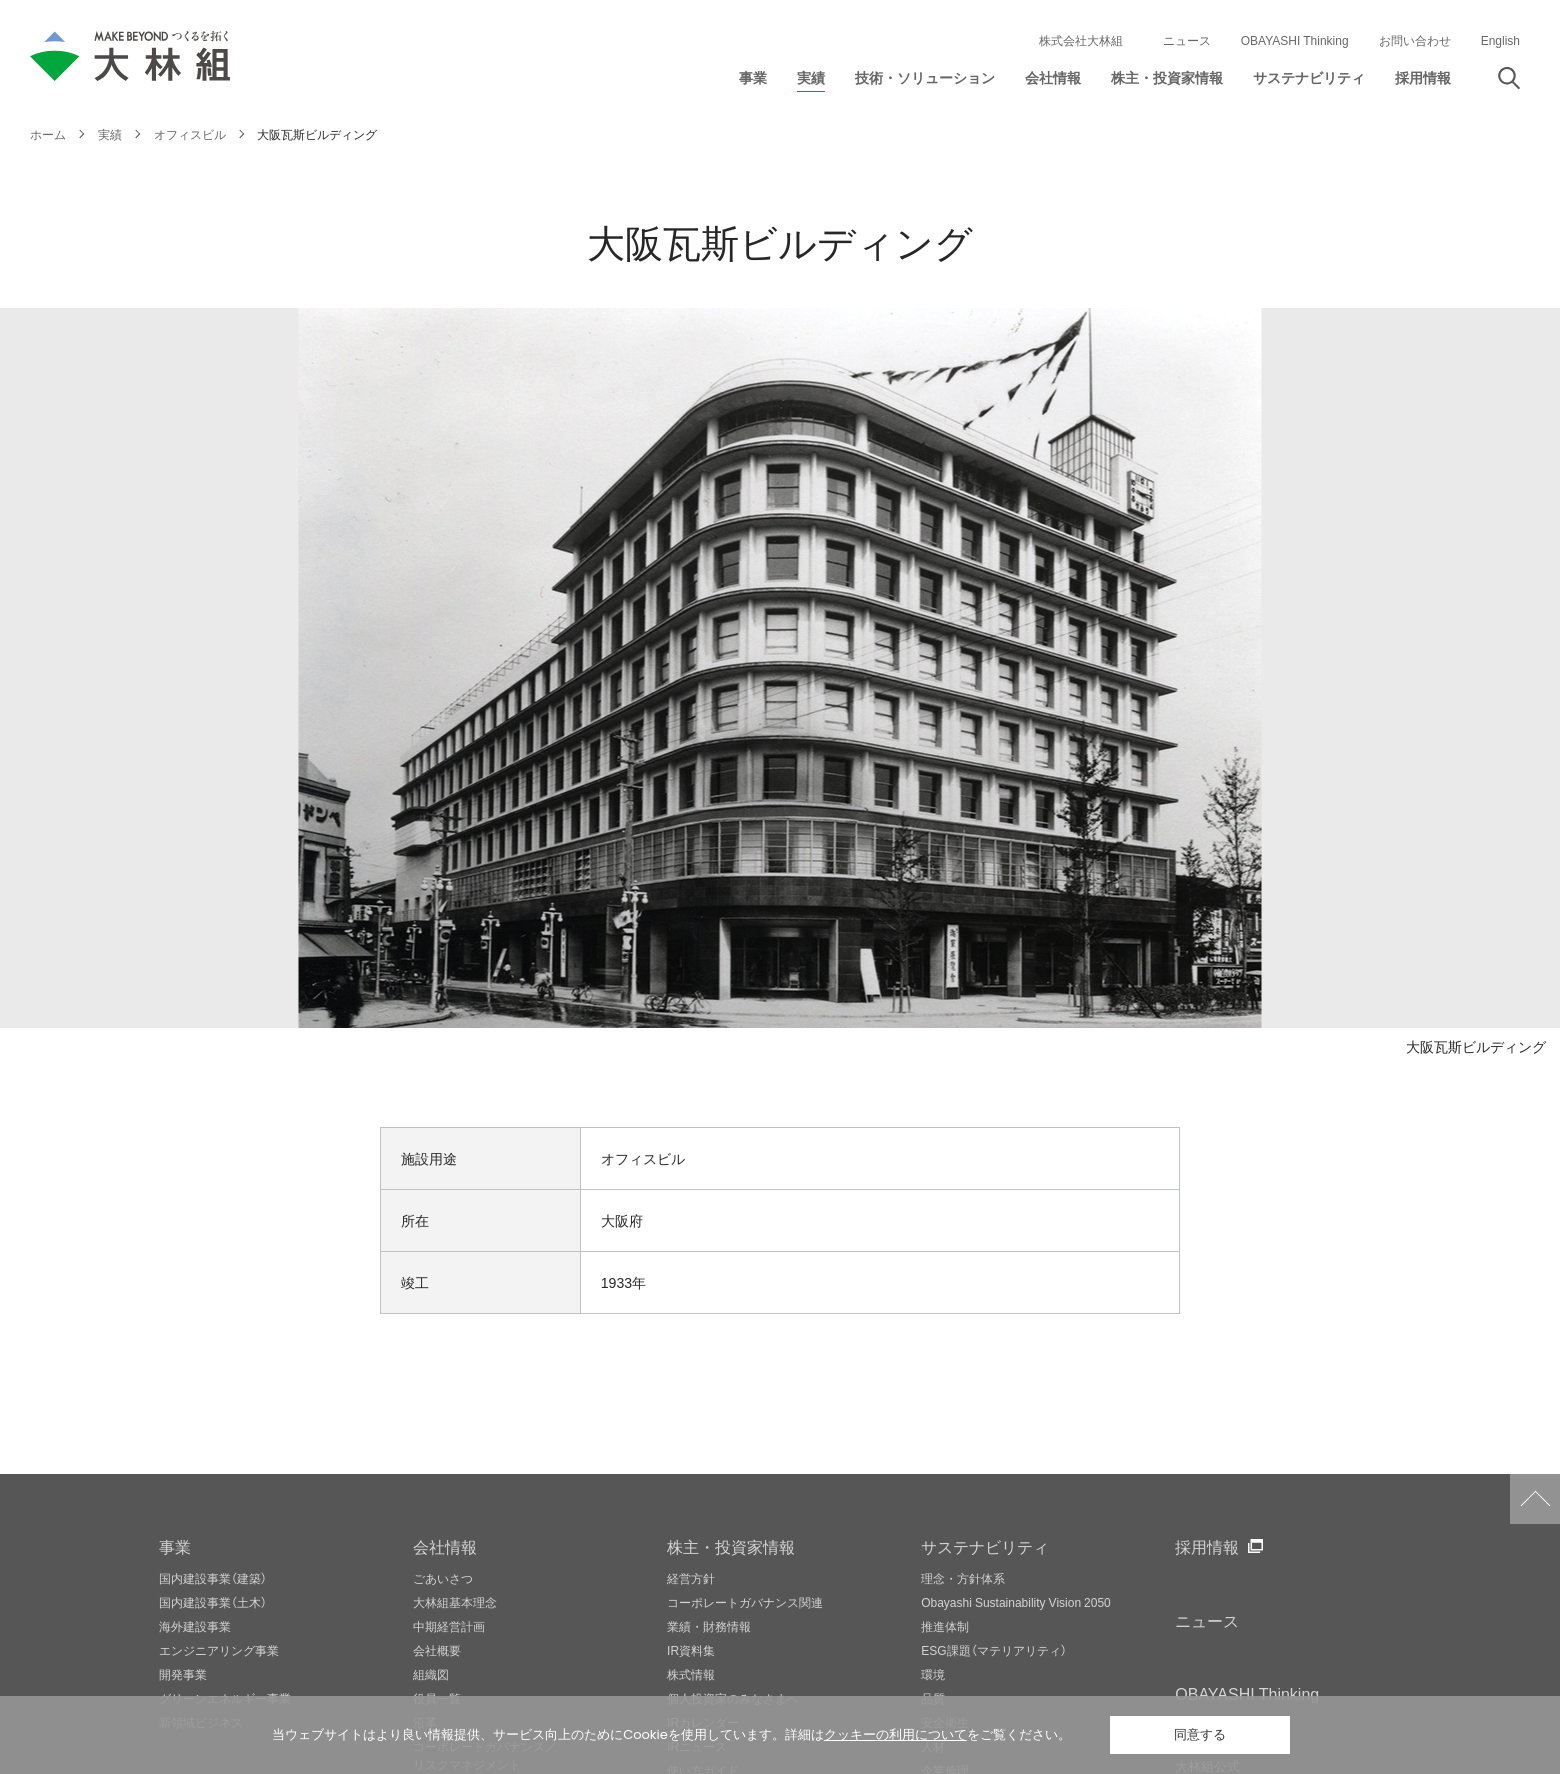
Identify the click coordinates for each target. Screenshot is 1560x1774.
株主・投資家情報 (731, 1546)
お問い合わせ (1415, 40)
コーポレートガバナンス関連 (745, 1602)
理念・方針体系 (963, 1578)
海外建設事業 (195, 1626)
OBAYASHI (1247, 1693)
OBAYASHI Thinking (1295, 40)
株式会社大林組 (1081, 40)
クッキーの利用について (895, 1734)
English (1500, 40)
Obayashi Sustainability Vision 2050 (1016, 1602)
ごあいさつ (443, 1578)
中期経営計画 (449, 1626)
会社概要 (437, 1650)
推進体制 (945, 1626)
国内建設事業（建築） (213, 1578)
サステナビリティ (985, 1546)
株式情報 (691, 1674)
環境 (933, 1674)
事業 (175, 1546)
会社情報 (445, 1546)
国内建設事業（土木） (213, 1602)
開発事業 (183, 1674)
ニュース (1187, 40)
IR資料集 (691, 1650)
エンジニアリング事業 (219, 1650)
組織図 (431, 1674)
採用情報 (1207, 1546)
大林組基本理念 (455, 1602)
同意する (1200, 1734)
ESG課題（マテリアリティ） (993, 1650)
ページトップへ (1535, 1499)
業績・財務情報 (709, 1626)
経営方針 (691, 1578)
